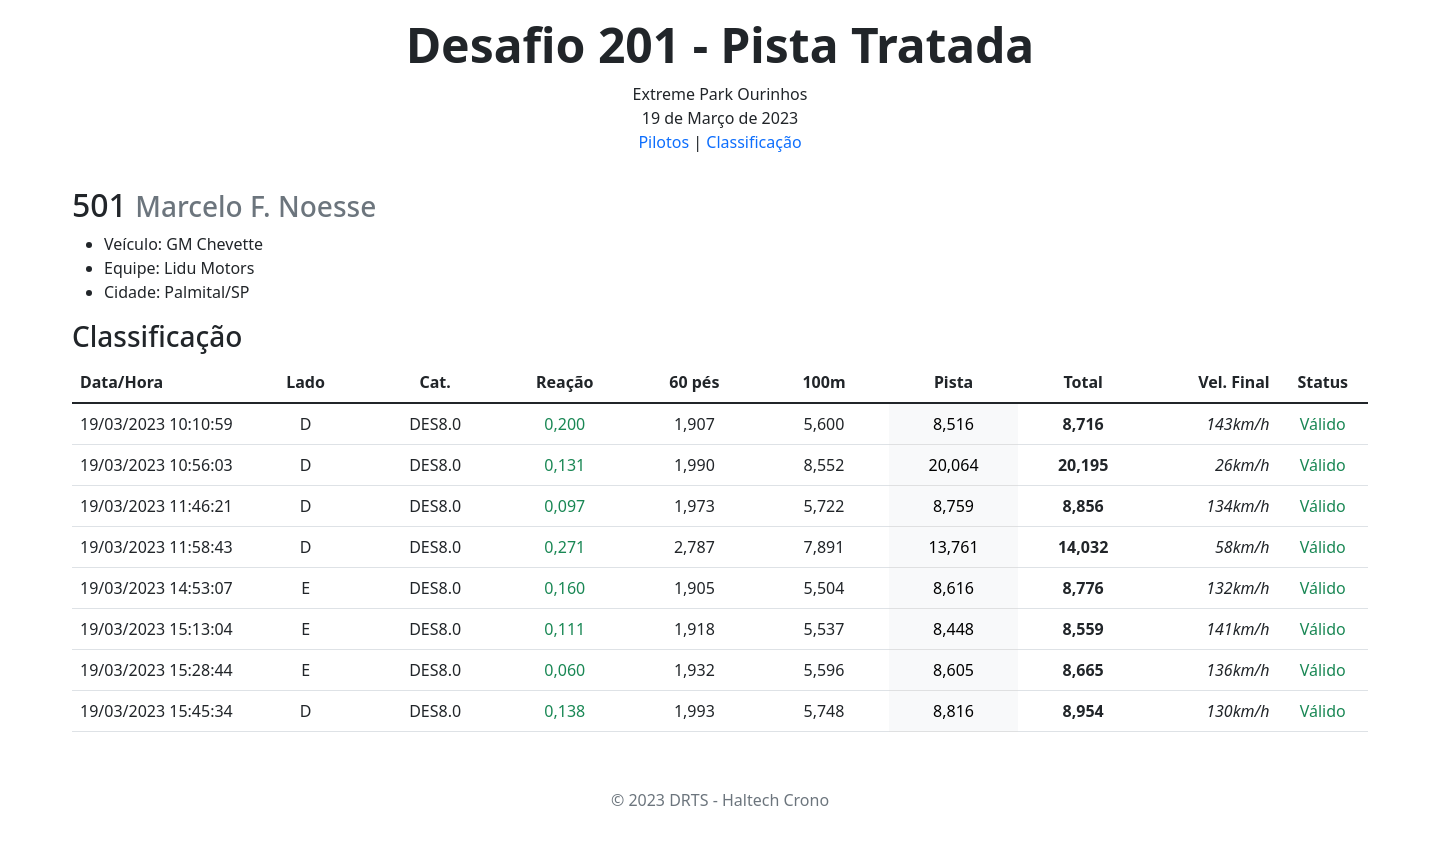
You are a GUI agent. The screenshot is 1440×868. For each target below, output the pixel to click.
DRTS (688, 800)
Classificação (753, 142)
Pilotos (663, 142)
